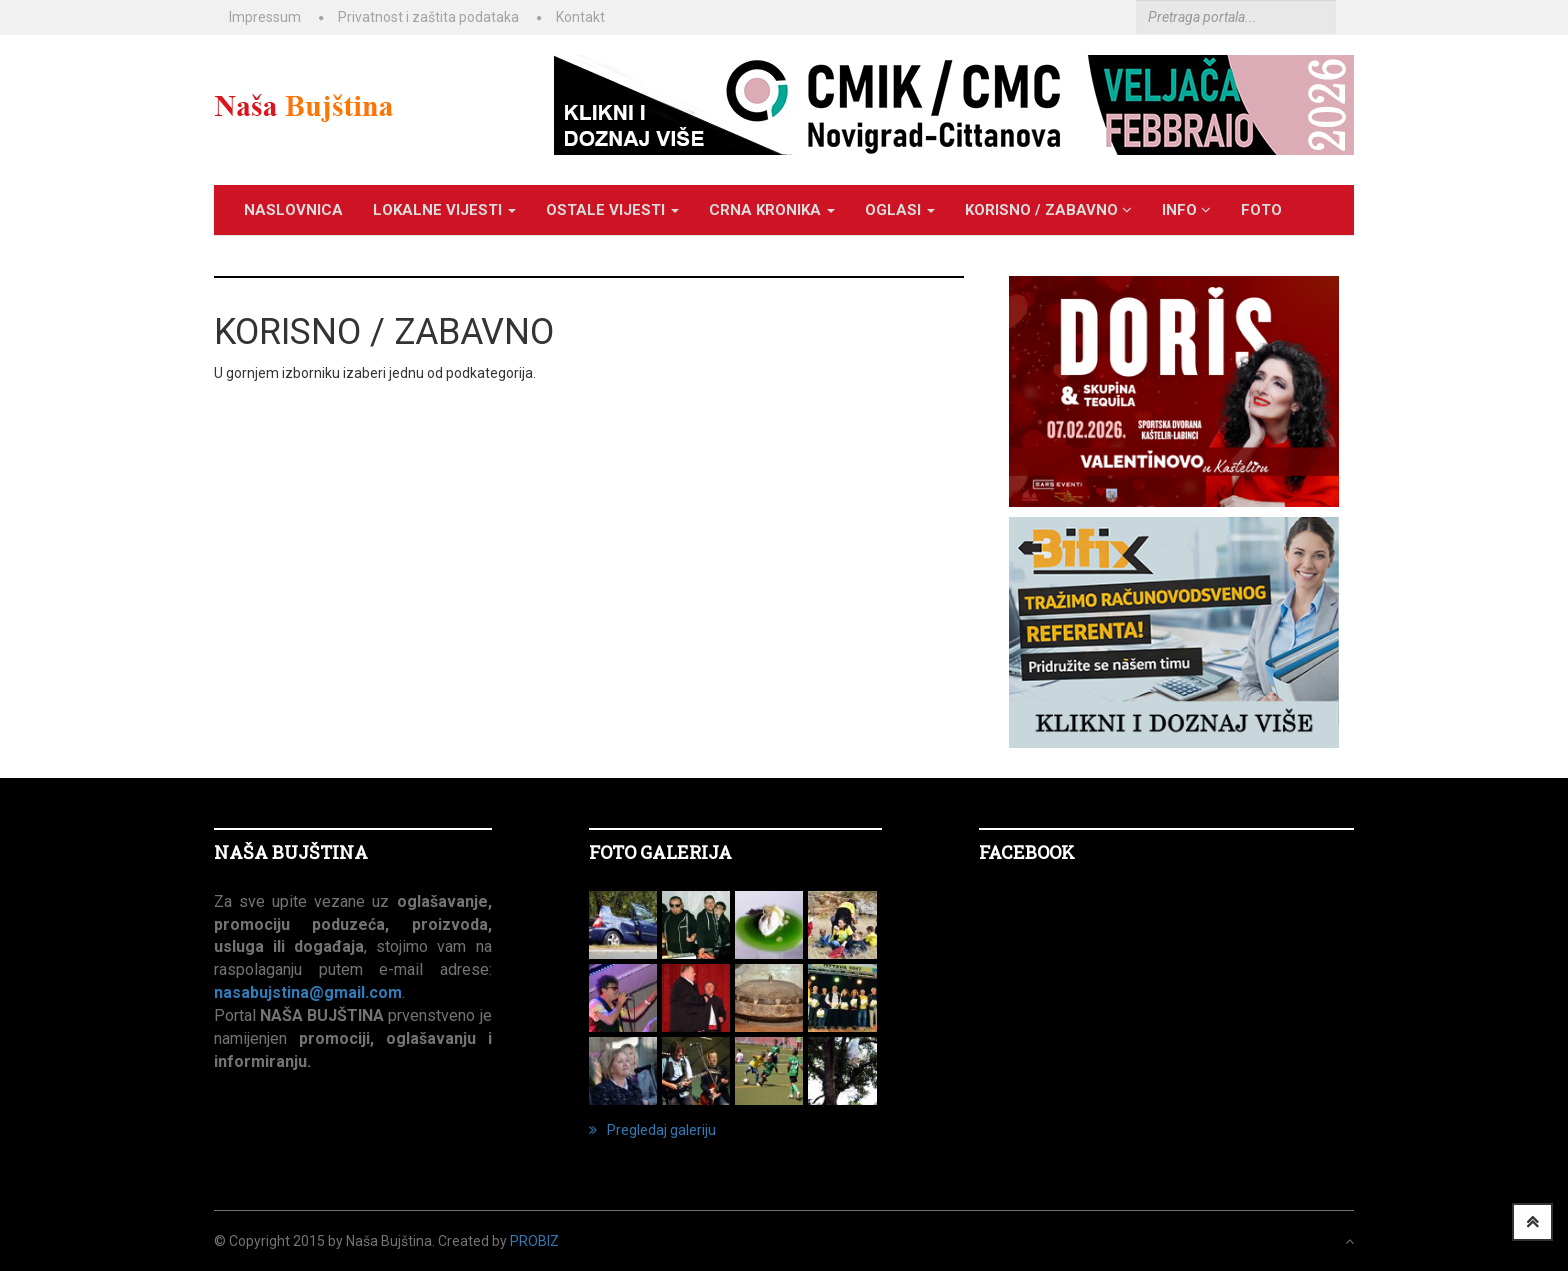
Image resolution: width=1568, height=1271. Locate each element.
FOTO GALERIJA (660, 852)
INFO (1186, 210)
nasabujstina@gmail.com (308, 992)
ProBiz (534, 1241)
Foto (1261, 210)
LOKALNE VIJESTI (444, 210)
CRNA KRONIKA (772, 210)
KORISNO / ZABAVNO (1048, 210)
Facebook (1027, 852)
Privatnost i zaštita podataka (428, 17)
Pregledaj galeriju (652, 1130)
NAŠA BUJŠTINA (291, 852)
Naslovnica (293, 210)
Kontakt (580, 17)
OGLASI (900, 210)
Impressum (265, 17)
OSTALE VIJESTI (612, 210)
